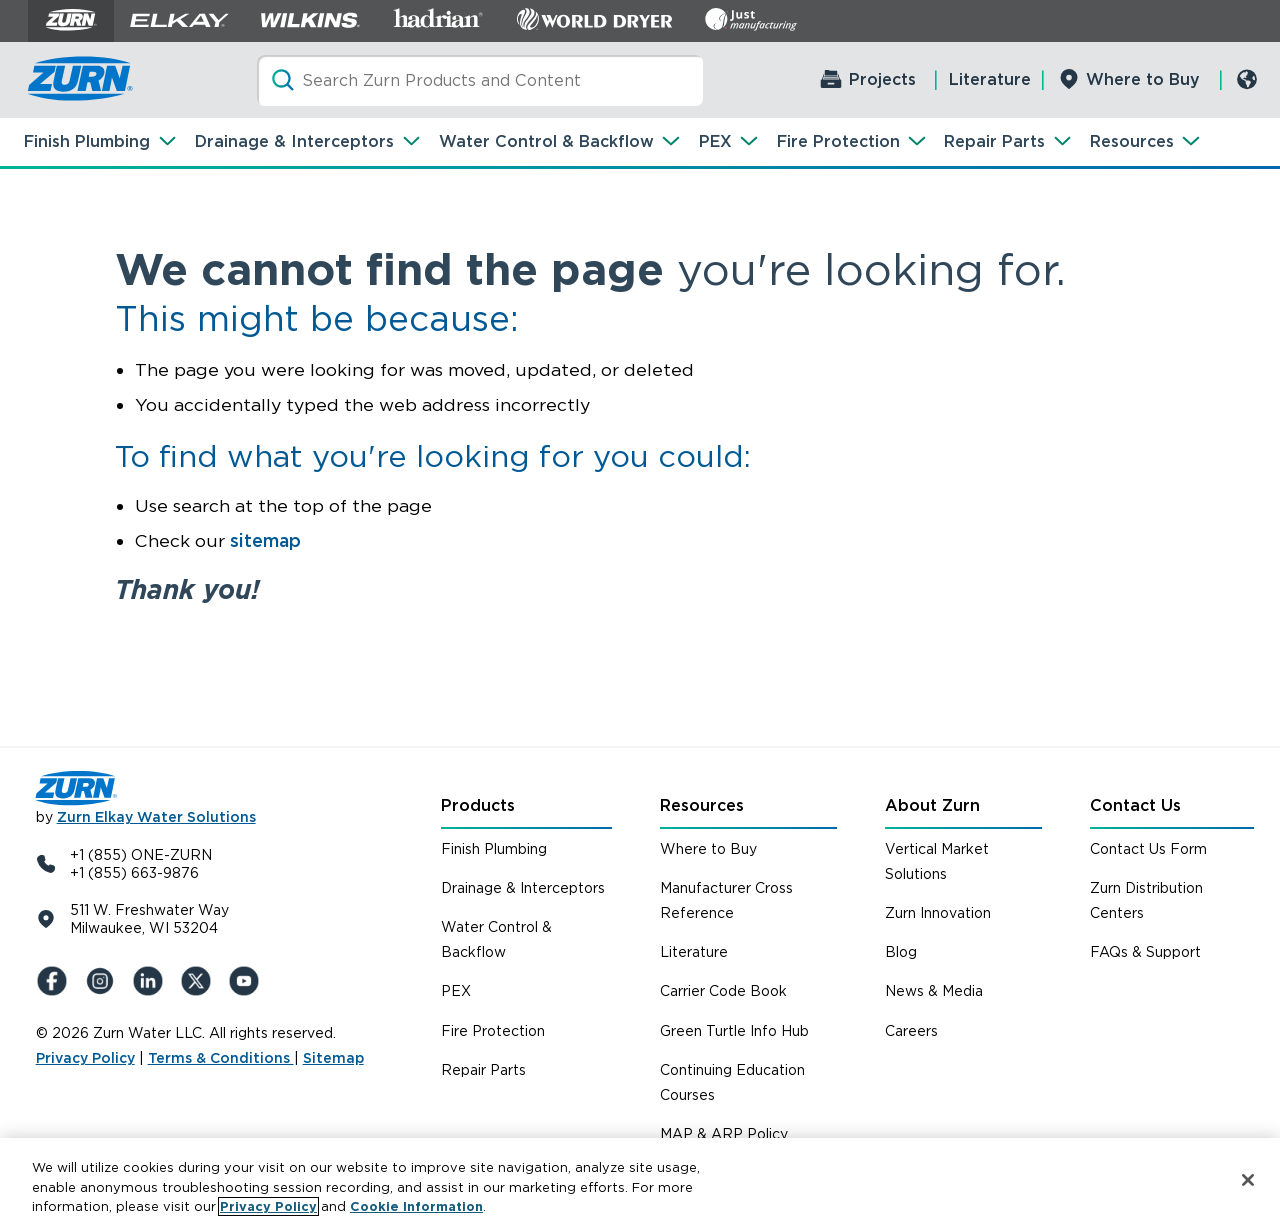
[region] (640, 1182)
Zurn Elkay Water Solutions (156, 817)
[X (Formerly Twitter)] (200, 981)
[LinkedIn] (152, 981)
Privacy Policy (85, 1058)
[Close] (1248, 1180)
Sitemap (333, 1058)
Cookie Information (416, 1206)
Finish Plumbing (87, 141)
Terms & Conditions (221, 1058)
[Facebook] (56, 981)
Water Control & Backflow (546, 141)
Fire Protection (838, 141)
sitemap (265, 540)
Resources (1132, 141)
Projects (882, 79)
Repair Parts (994, 141)
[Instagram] (104, 981)
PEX (715, 141)
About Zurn (932, 805)
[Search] (480, 80)
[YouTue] (248, 981)
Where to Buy (1143, 79)
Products (478, 805)
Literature (990, 79)
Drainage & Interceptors (294, 141)
